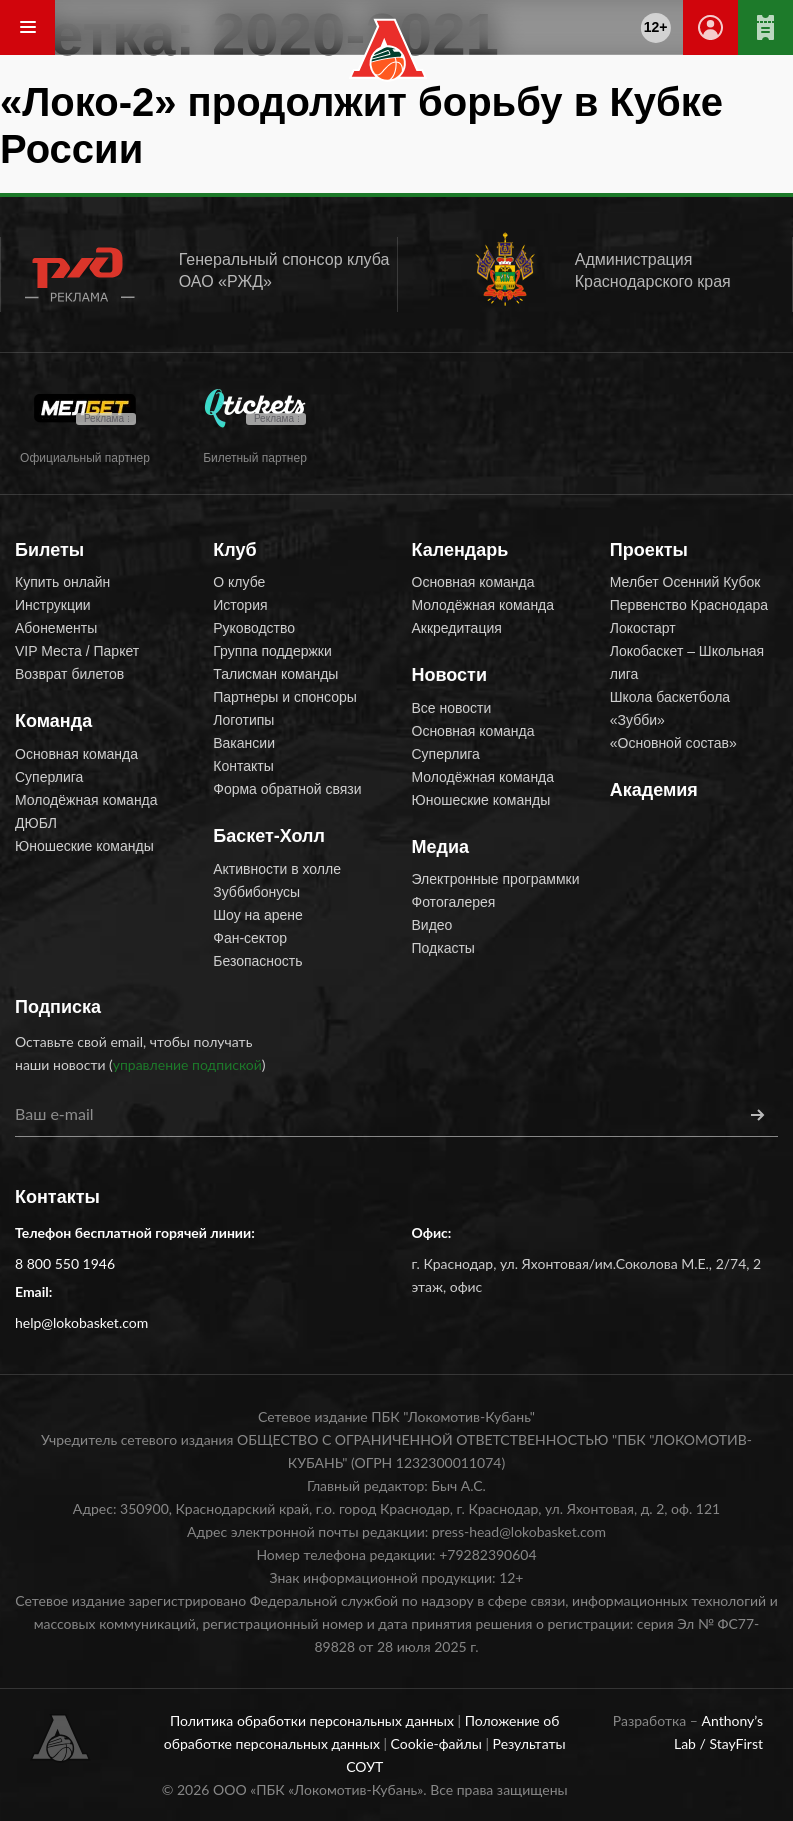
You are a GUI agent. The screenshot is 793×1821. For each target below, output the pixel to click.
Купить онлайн (62, 582)
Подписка (58, 1007)
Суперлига (49, 777)
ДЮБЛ (36, 823)
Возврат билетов (69, 674)
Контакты (243, 766)
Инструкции (53, 605)
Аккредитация (457, 628)
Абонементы (56, 628)
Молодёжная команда (86, 800)
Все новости (452, 708)
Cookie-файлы (438, 1743)
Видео (432, 925)
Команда (53, 721)
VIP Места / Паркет (77, 651)
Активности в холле (277, 869)
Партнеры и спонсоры (285, 697)
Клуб (234, 550)
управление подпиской (187, 1064)
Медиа (441, 847)
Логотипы (243, 720)
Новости (449, 675)
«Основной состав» (673, 743)
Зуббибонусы (256, 892)
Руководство (254, 628)
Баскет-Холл (269, 836)
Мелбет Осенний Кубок (685, 582)
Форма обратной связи (287, 789)
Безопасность (257, 961)
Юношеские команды (84, 846)
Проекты (649, 550)
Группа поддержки (272, 651)
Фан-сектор (250, 938)
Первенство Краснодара (689, 605)
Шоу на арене (258, 915)
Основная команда (76, 754)
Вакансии (244, 743)
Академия (654, 790)
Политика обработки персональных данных (314, 1720)
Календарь (460, 550)
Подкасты (443, 948)
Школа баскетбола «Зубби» (670, 708)
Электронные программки (496, 879)
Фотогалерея (454, 902)
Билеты (49, 550)
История (240, 605)
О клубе (239, 582)
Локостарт (643, 628)
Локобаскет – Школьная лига (687, 662)
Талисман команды (275, 674)
